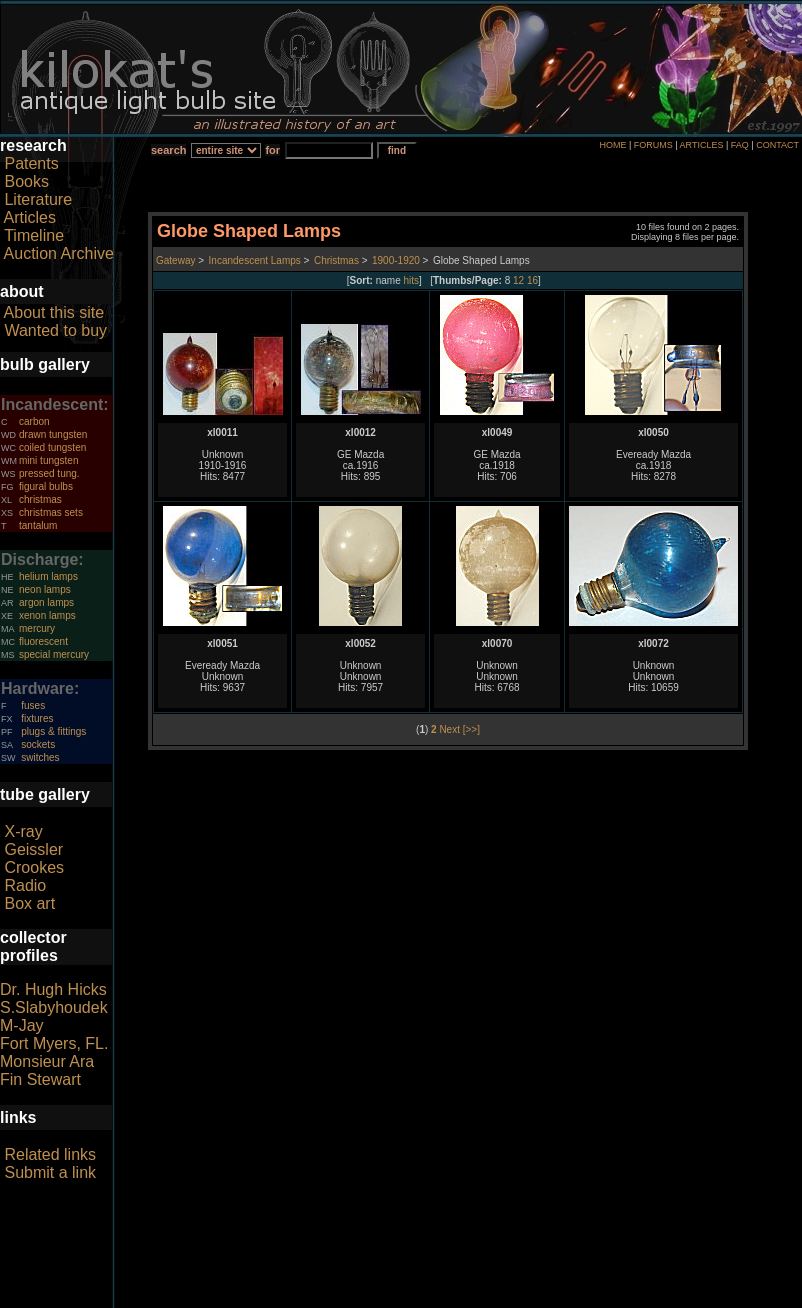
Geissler (33, 849)
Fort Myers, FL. (54, 1043)
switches (40, 757)
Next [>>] (459, 729)
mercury (37, 628)
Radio (25, 885)
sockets (38, 744)
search (168, 150)
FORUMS (653, 145)
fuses (33, 705)
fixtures (37, 718)
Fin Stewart (40, 1079)
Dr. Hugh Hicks (53, 989)
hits (412, 280)
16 (532, 280)
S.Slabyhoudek (54, 1007)
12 (518, 280)
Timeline (34, 235)
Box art (29, 903)
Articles (30, 217)
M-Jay (22, 1025)
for (272, 150)
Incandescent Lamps (255, 260)
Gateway (175, 260)
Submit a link (50, 1172)
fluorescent (43, 641)
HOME (612, 145)
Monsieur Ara (47, 1061)
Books (26, 181)
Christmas (336, 260)
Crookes (34, 867)
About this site (54, 312)
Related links (50, 1154)
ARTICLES (702, 145)
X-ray (23, 831)
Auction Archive (59, 253)
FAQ (740, 145)
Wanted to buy (55, 330)
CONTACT (777, 145)
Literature (38, 199)
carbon (34, 421)
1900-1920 (396, 260)
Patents (31, 163)
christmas (40, 499)
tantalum (38, 525)
